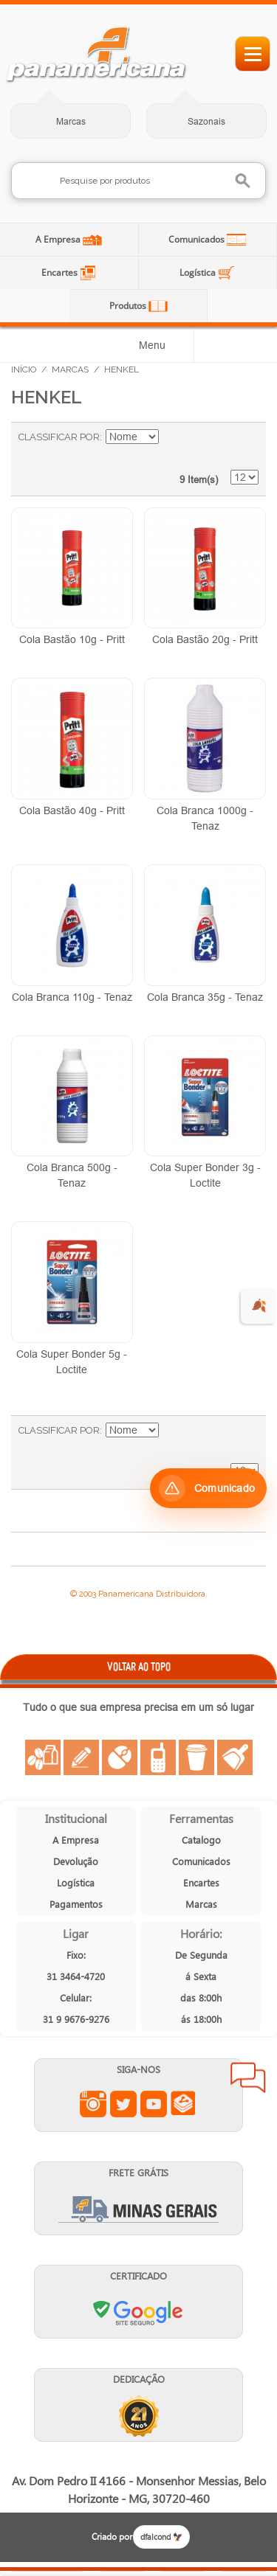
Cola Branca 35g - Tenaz (205, 997)
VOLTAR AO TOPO (139, 1666)
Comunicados (197, 239)
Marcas (71, 121)
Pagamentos (76, 1904)
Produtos (128, 305)
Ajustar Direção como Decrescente (172, 437)
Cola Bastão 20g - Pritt (205, 639)
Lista (240, 445)
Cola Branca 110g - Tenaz (72, 997)
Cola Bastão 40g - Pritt (72, 810)
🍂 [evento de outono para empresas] (259, 1306)
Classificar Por (59, 436)
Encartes (60, 272)
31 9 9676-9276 (76, 2019)
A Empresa (59, 239)
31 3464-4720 (76, 1976)
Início (23, 369)
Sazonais (206, 121)
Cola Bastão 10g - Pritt (72, 639)
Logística (198, 272)
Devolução (75, 1861)
